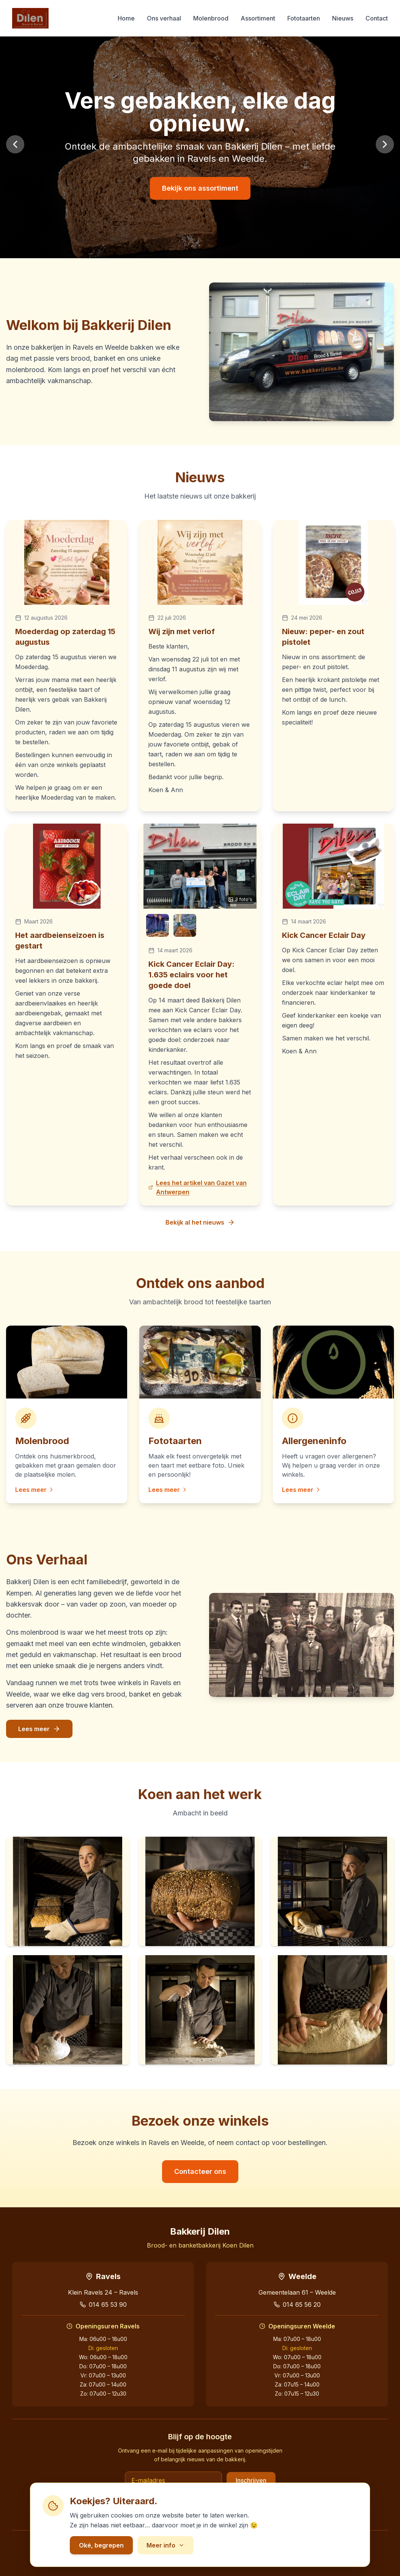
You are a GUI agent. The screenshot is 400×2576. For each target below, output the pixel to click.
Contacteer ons (200, 2171)
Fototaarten (303, 18)
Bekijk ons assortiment (200, 188)
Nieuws (342, 18)
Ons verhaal (164, 18)
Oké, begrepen (101, 2545)
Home (126, 18)
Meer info (165, 2545)
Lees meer (34, 1489)
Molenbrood (210, 18)
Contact (376, 18)
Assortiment (258, 18)
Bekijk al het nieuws (200, 1222)
